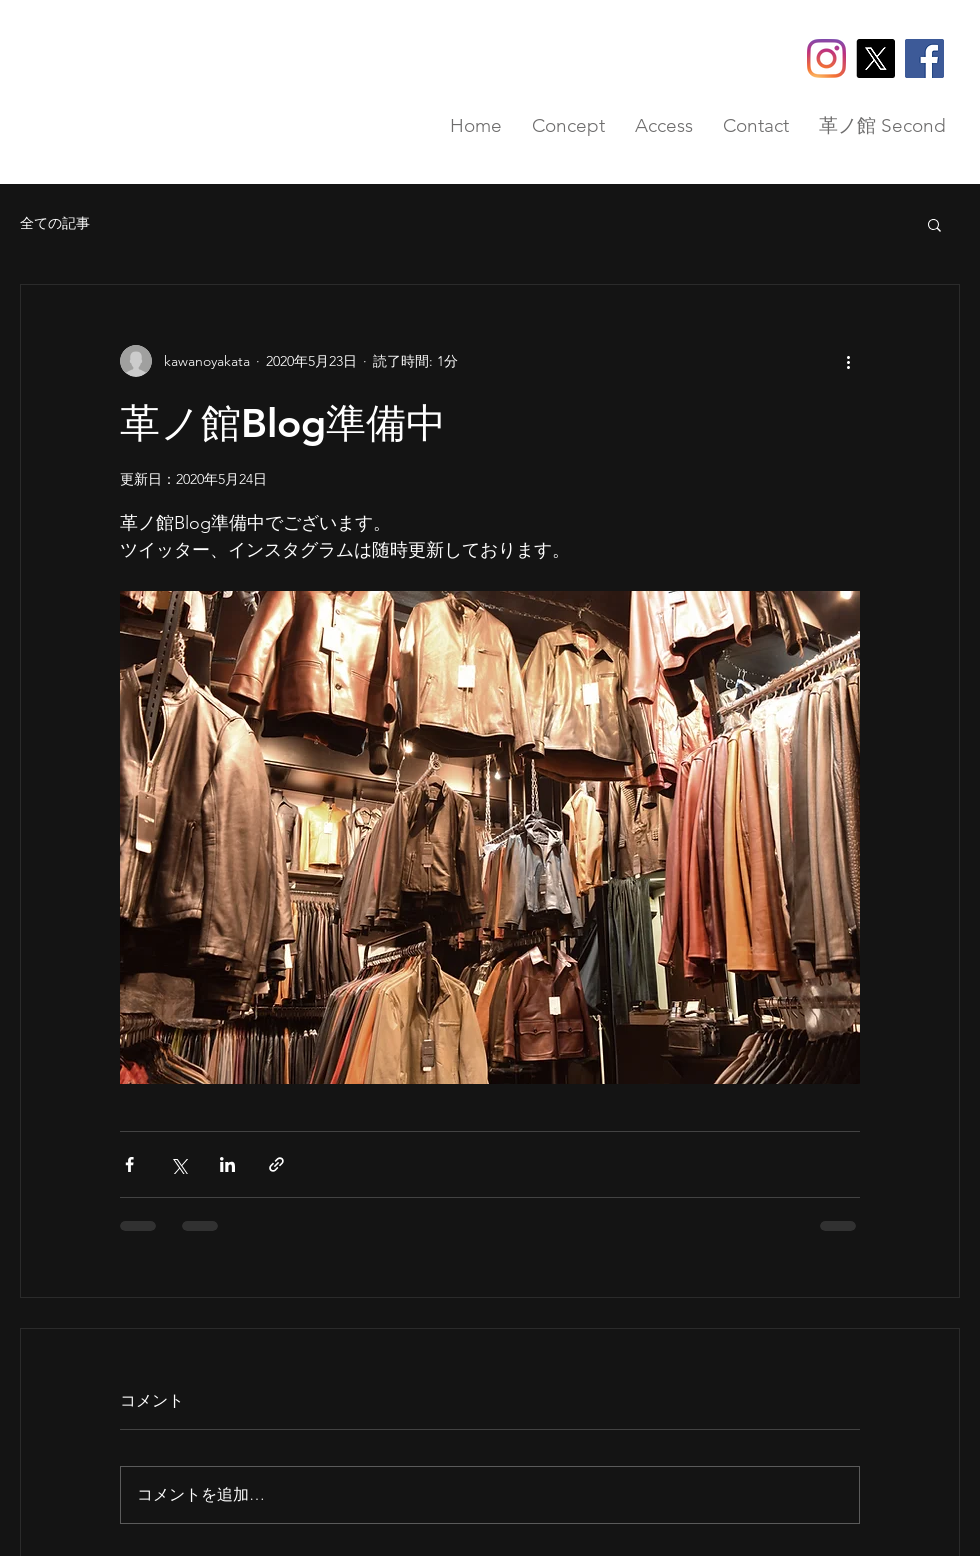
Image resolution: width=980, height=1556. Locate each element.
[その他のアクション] (848, 361)
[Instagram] (826, 58)
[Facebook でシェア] (129, 1164)
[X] (875, 58)
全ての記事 (55, 223)
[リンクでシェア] (276, 1164)
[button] (934, 224)
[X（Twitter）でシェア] (178, 1164)
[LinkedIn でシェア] (227, 1164)
